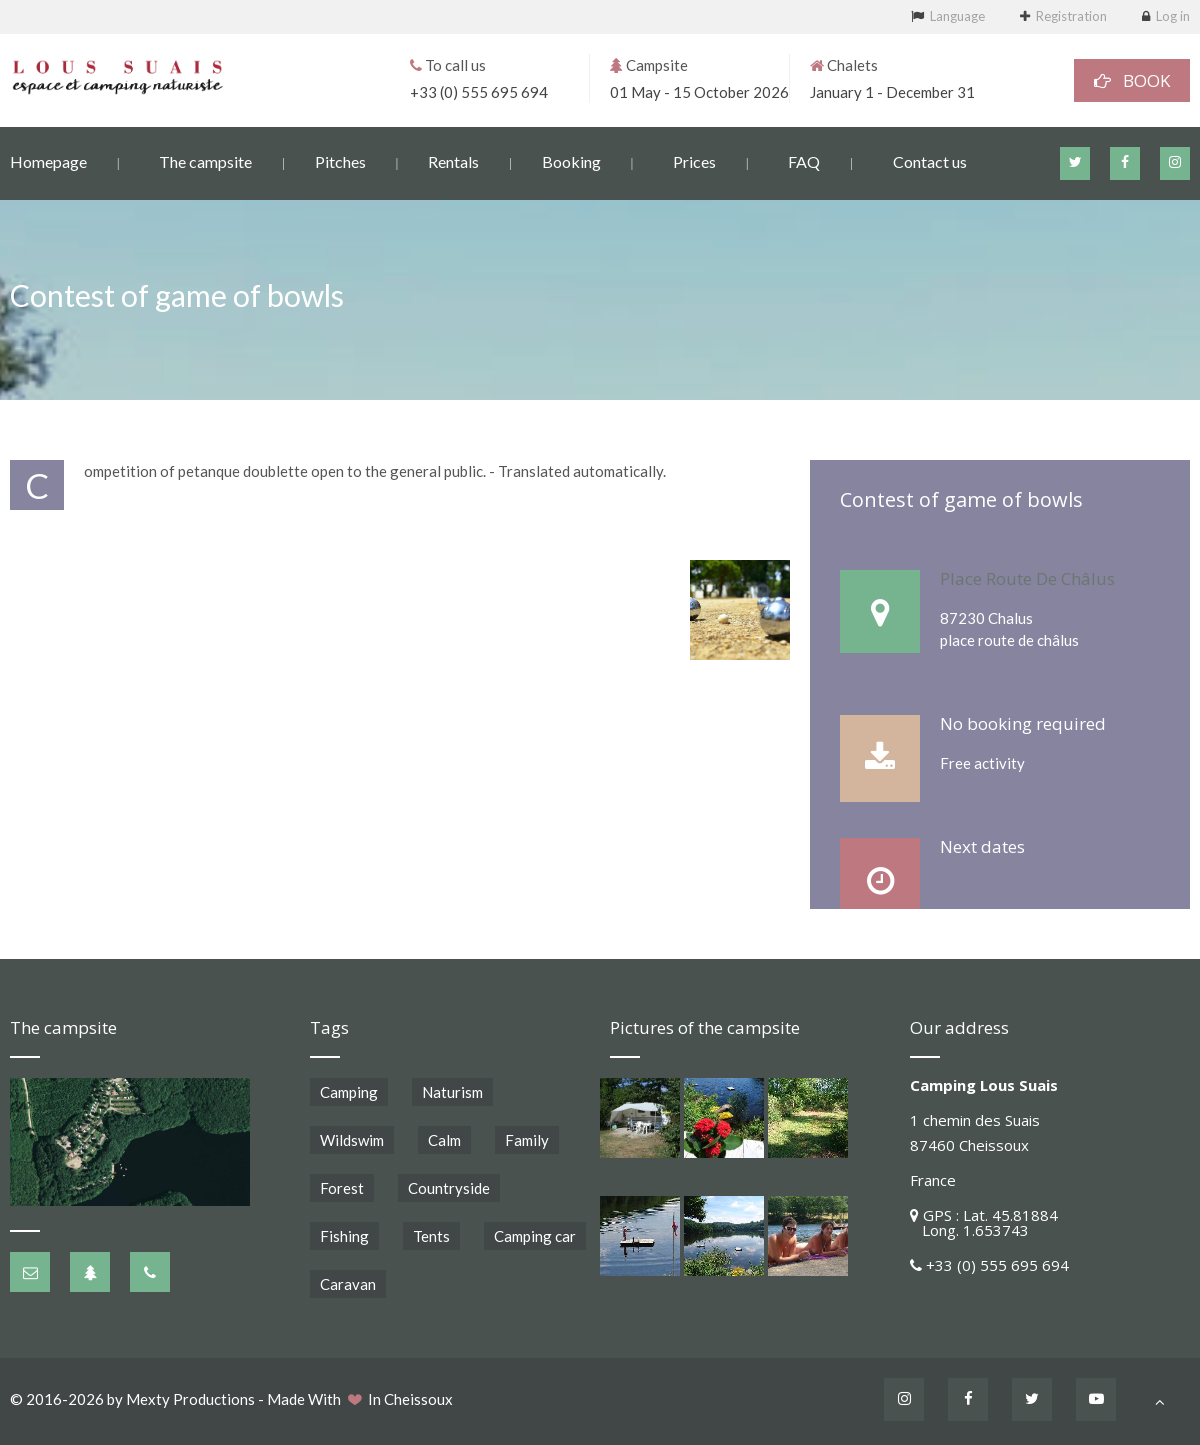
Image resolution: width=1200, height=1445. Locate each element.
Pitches (340, 160)
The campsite (205, 160)
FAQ (804, 160)
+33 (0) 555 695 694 (479, 91)
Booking (571, 160)
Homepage (48, 160)
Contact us (930, 160)
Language (957, 16)
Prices (694, 160)
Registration (1071, 16)
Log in (1173, 16)
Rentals (453, 160)
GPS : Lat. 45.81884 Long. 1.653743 (984, 1222)
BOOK (1132, 79)
